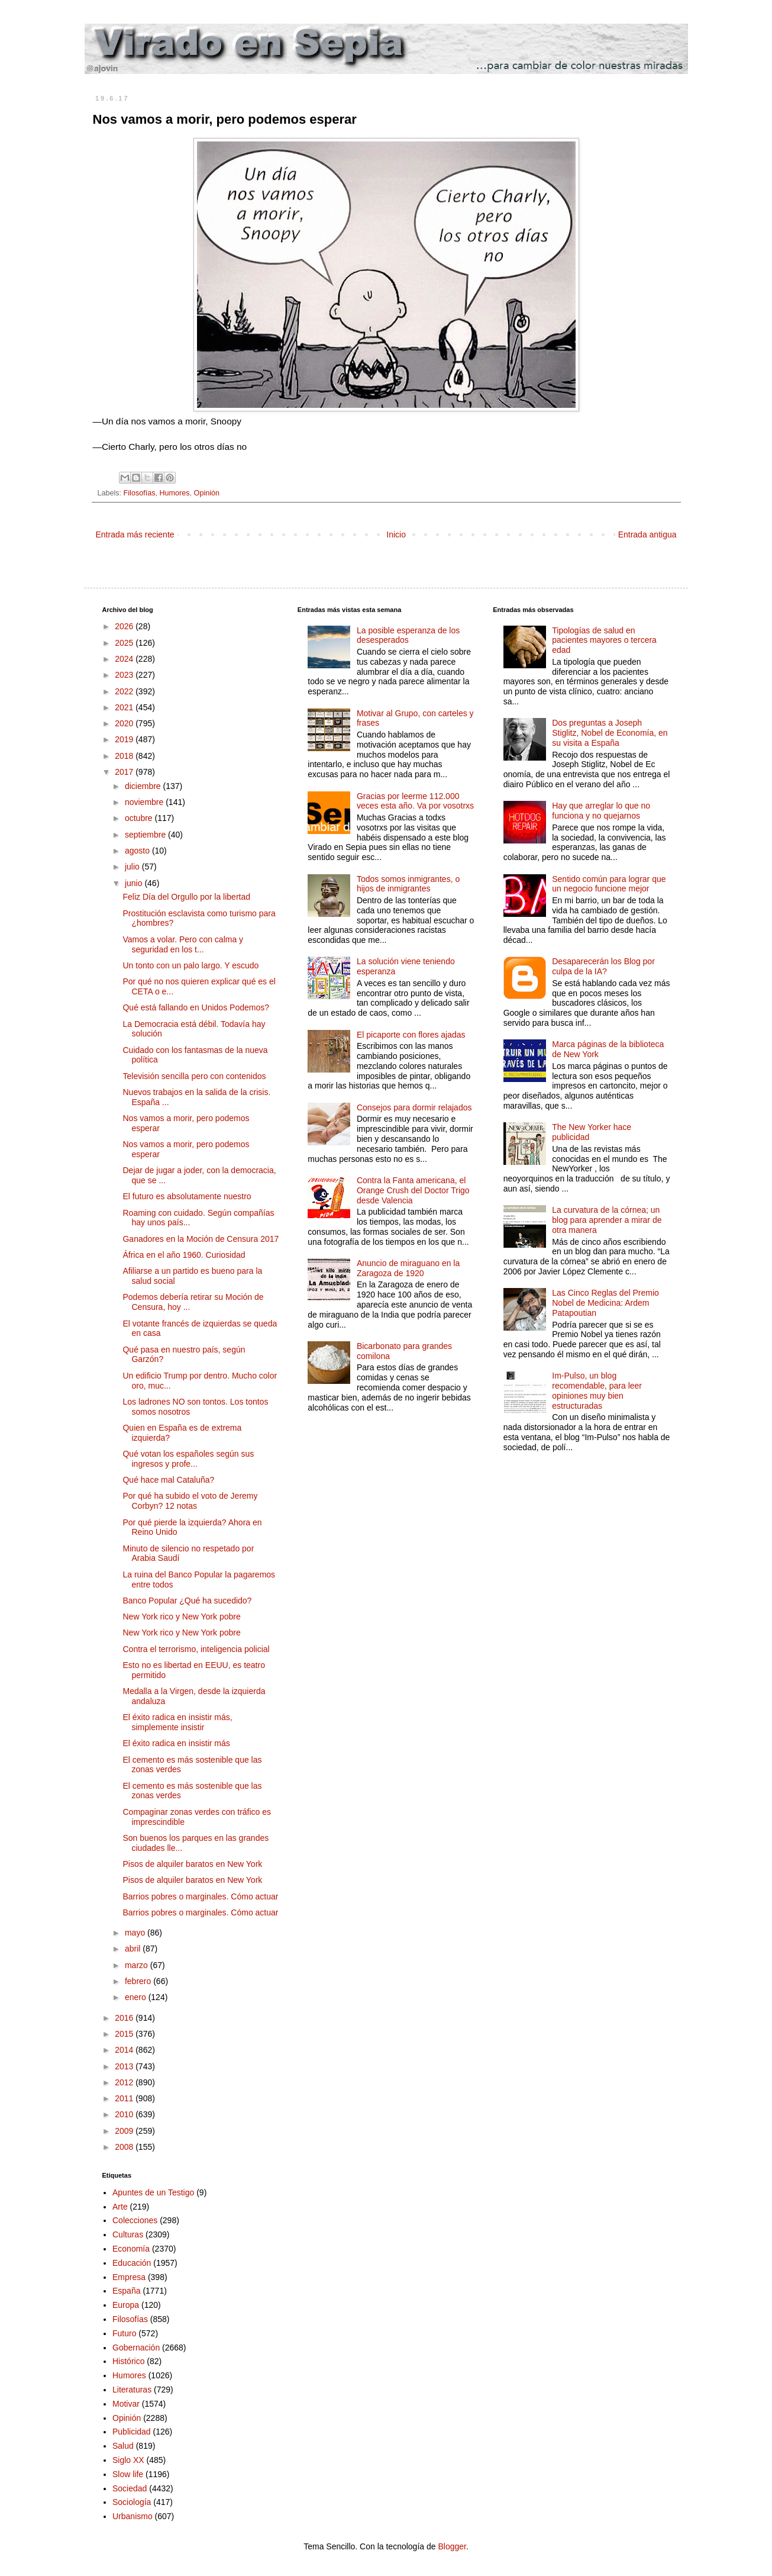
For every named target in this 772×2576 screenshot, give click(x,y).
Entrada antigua (647, 534)
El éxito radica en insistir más (176, 1743)
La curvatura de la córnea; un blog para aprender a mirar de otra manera (606, 1220)
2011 (125, 2098)
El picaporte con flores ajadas (411, 1034)
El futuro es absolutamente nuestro (186, 1196)
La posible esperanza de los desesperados (408, 635)
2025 (125, 643)
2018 (125, 756)
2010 (125, 2114)
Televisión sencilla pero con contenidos (194, 1076)
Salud (123, 2446)
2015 (125, 2034)
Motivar (126, 2403)
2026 (125, 626)
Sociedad (129, 2488)
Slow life (127, 2474)
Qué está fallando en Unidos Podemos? (195, 1007)
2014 (125, 2050)
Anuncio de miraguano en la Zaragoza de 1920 (408, 1268)
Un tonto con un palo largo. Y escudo (190, 965)
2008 (125, 2147)
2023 (125, 675)
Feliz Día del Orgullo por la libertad (186, 896)
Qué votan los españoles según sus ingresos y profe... (188, 1459)
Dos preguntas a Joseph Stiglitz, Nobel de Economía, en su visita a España (609, 733)
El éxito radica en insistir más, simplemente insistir (177, 1722)
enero (136, 1997)
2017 (125, 772)
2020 (125, 723)
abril (134, 1948)
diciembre (144, 786)
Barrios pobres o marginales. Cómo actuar (200, 1896)
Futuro (124, 2333)
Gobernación (136, 2347)
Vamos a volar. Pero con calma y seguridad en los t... (182, 944)
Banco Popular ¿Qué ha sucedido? (186, 1600)
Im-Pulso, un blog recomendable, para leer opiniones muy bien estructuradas (597, 1390)
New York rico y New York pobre (181, 1616)
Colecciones (134, 2220)
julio (133, 866)
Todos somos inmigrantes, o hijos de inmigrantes (408, 884)
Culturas (127, 2234)
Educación (131, 2263)
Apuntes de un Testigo (153, 2192)
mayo (136, 1932)
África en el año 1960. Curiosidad (183, 1255)
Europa (125, 2305)
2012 (125, 2082)
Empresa (129, 2277)
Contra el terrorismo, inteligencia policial (195, 1649)
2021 (125, 707)
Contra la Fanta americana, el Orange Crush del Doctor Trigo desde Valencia (413, 1190)
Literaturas (131, 2389)
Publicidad (131, 2431)
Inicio (396, 534)
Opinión (206, 493)
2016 (125, 2018)
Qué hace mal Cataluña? (168, 1480)
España (126, 2290)
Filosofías (140, 493)
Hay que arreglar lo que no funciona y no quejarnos (601, 810)
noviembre (145, 802)
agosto (138, 850)
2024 (125, 659)
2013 (125, 2066)
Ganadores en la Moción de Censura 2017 (200, 1239)
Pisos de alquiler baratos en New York (192, 1864)
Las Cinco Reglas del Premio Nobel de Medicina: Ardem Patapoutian (605, 1303)
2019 (125, 739)
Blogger (452, 2546)
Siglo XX (128, 2460)
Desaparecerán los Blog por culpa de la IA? (603, 966)
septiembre (146, 834)
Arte (120, 2206)
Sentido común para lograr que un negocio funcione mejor (609, 884)
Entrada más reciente (135, 534)
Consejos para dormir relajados (414, 1107)
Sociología (131, 2502)
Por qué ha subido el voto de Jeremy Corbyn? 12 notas (189, 1501)
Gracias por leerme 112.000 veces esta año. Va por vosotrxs (415, 801)
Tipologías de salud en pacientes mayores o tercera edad (604, 640)
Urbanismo (132, 2516)
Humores (175, 493)
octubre (140, 818)
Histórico (128, 2361)
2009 (125, 2131)
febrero (139, 1981)
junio (134, 883)
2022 (125, 691)
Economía (131, 2248)
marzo (137, 1965)
